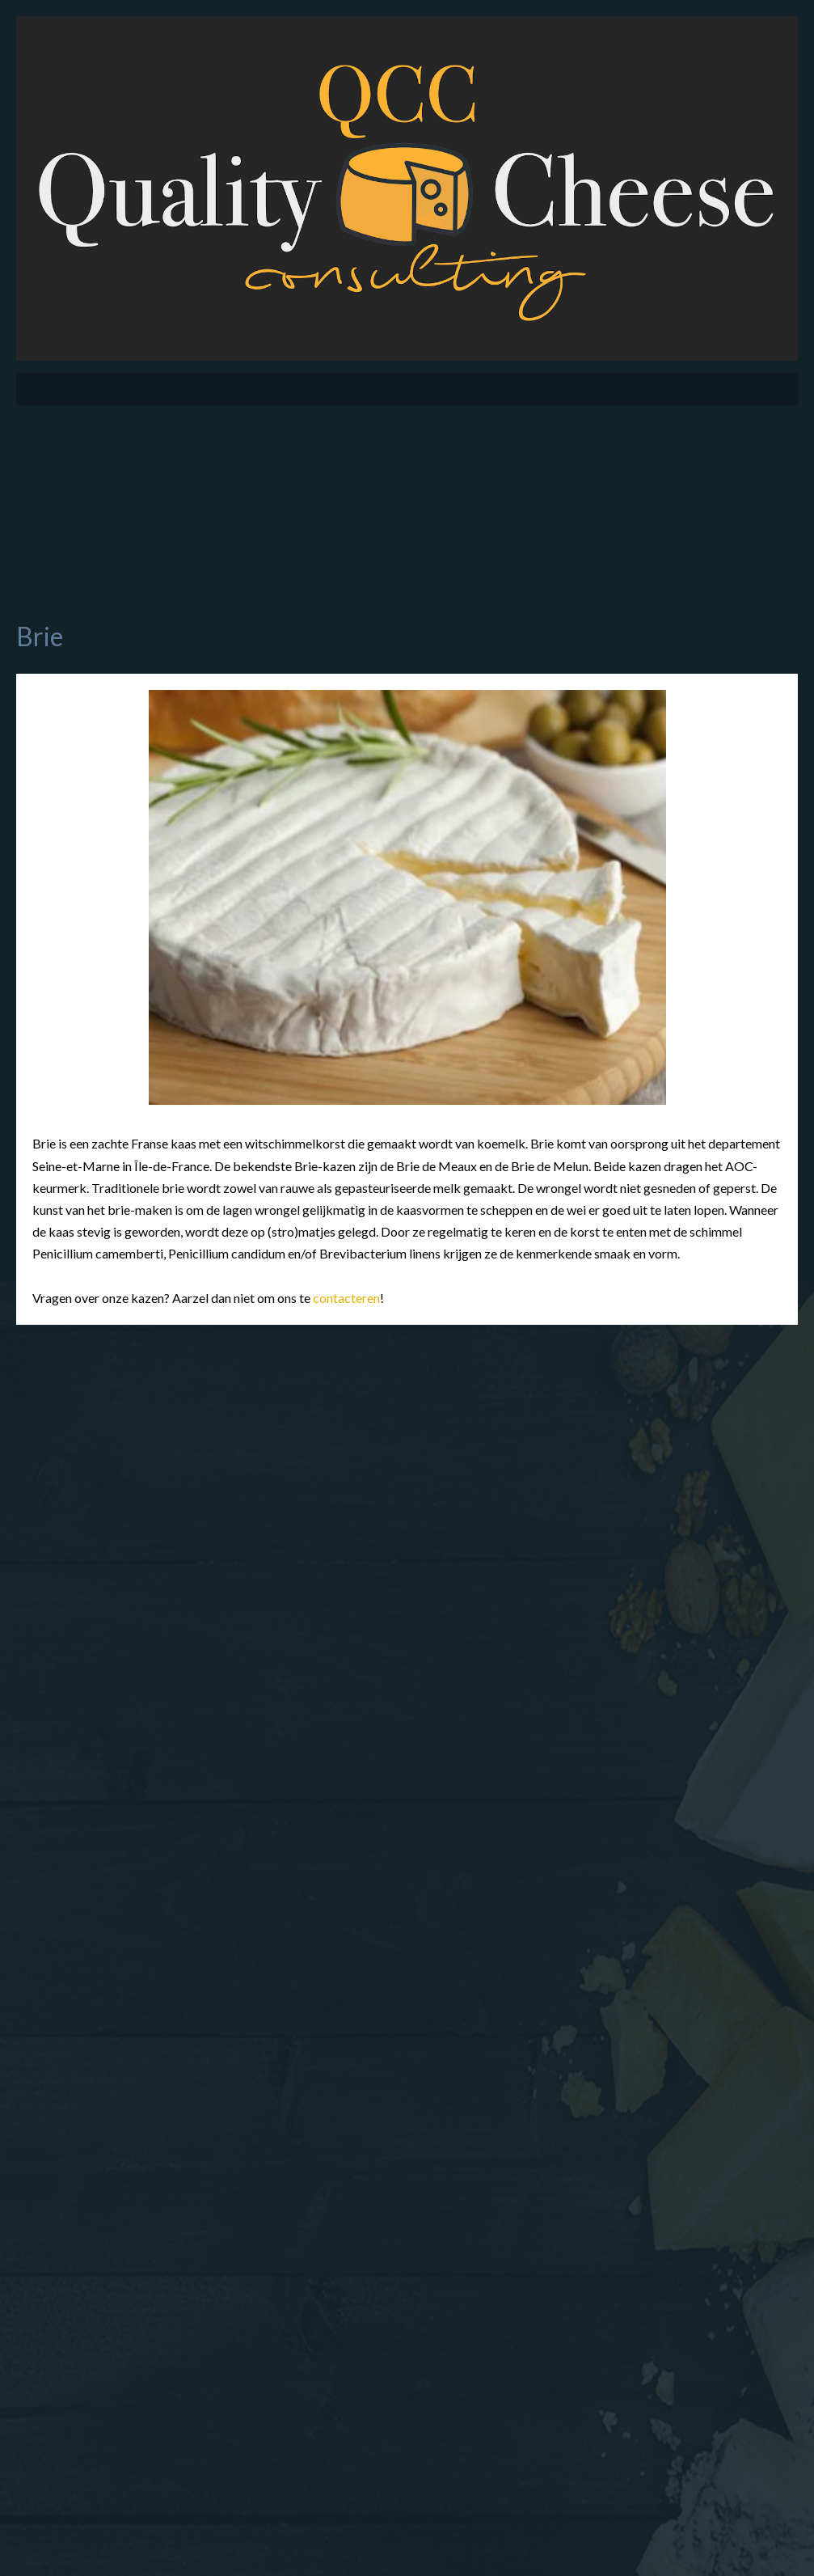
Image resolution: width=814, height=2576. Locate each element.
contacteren (346, 1297)
